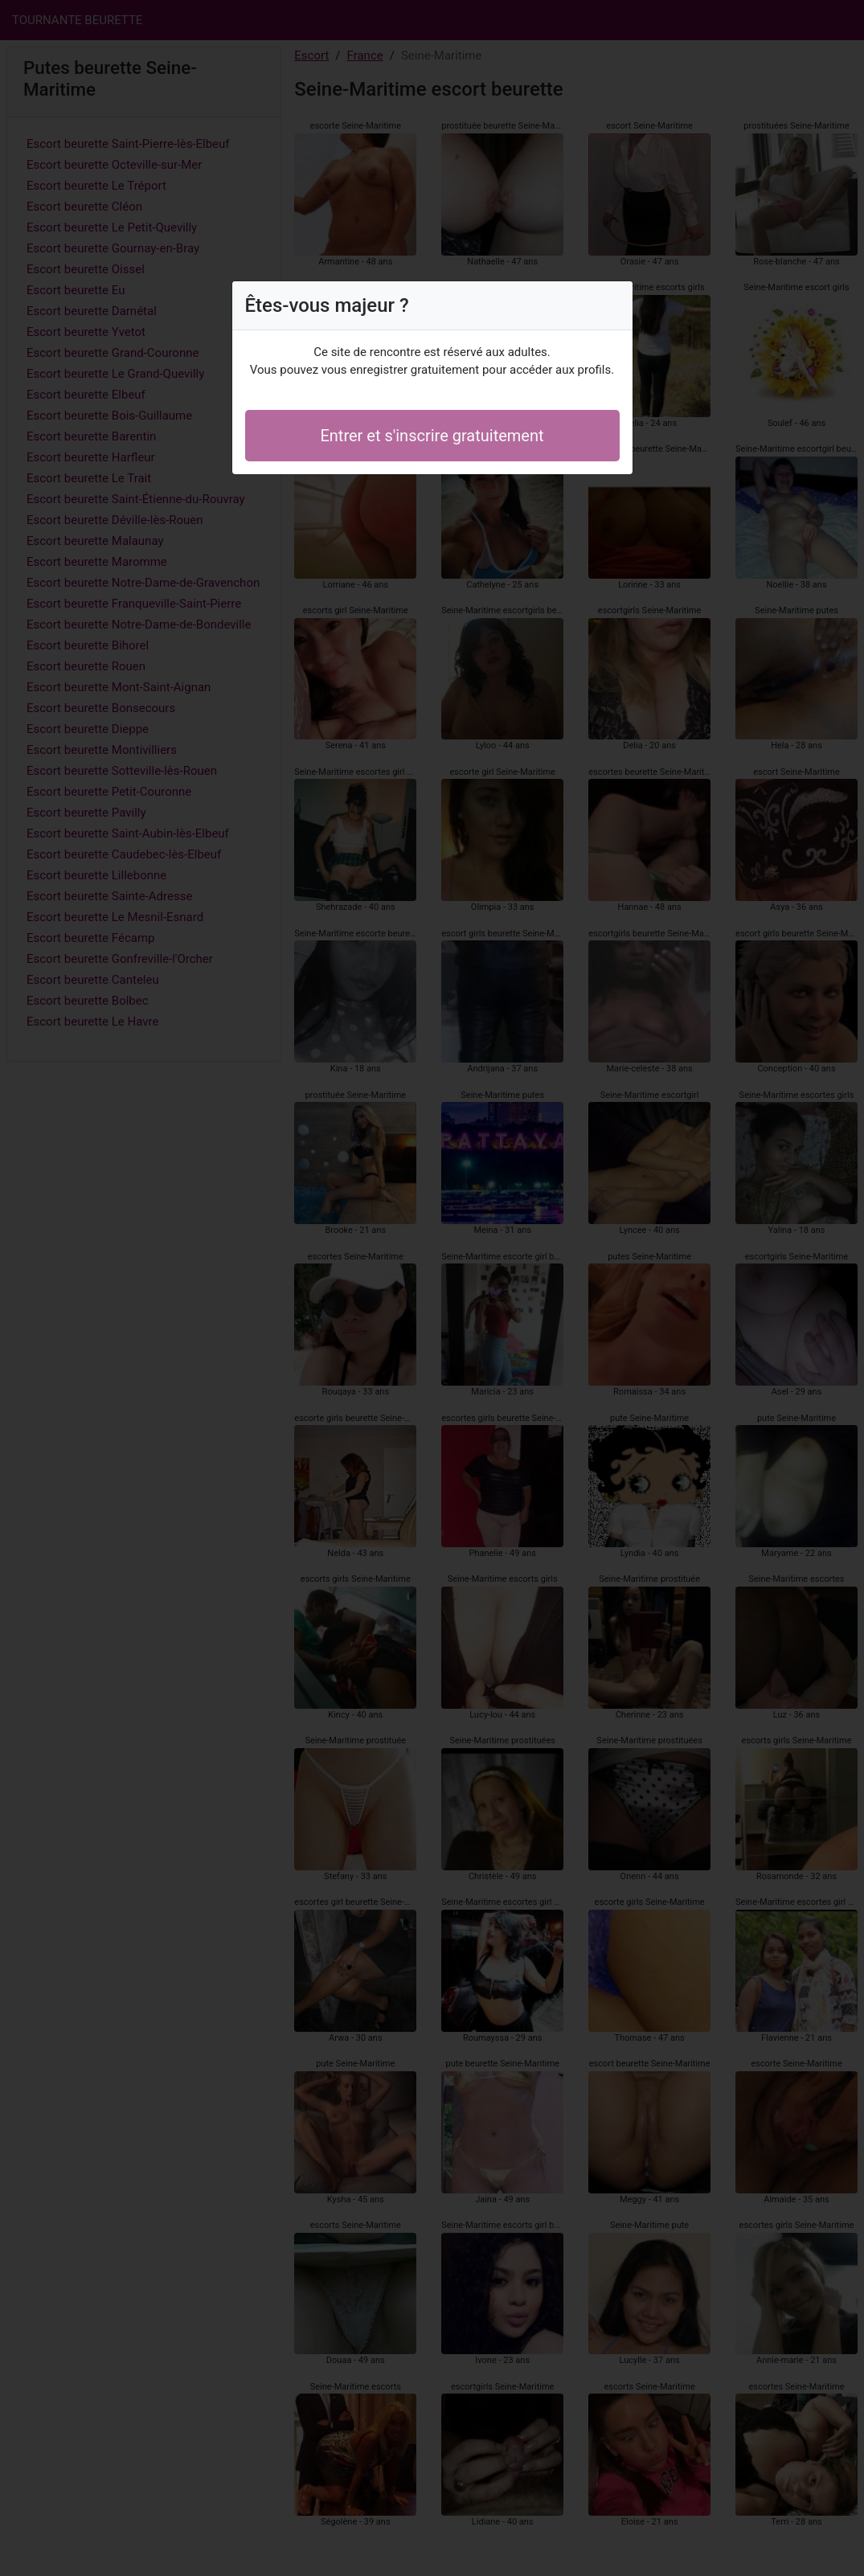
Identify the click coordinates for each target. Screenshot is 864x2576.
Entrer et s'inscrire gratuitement (431, 435)
